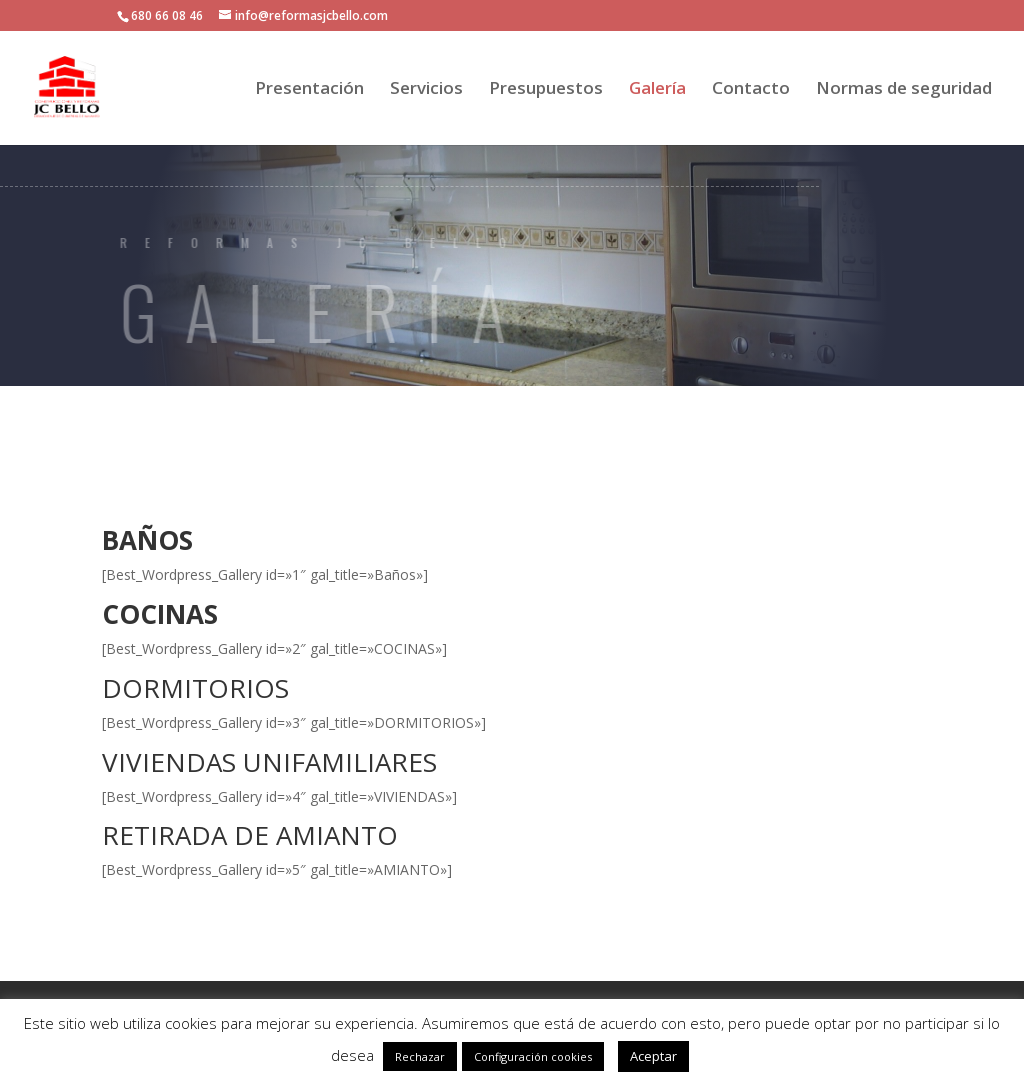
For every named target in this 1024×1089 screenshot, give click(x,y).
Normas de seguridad (904, 90)
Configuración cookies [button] (533, 1056)
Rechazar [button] (420, 1056)
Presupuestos (546, 90)
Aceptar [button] (653, 1056)
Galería (657, 90)
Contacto (751, 90)
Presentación (309, 90)
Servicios (426, 90)
